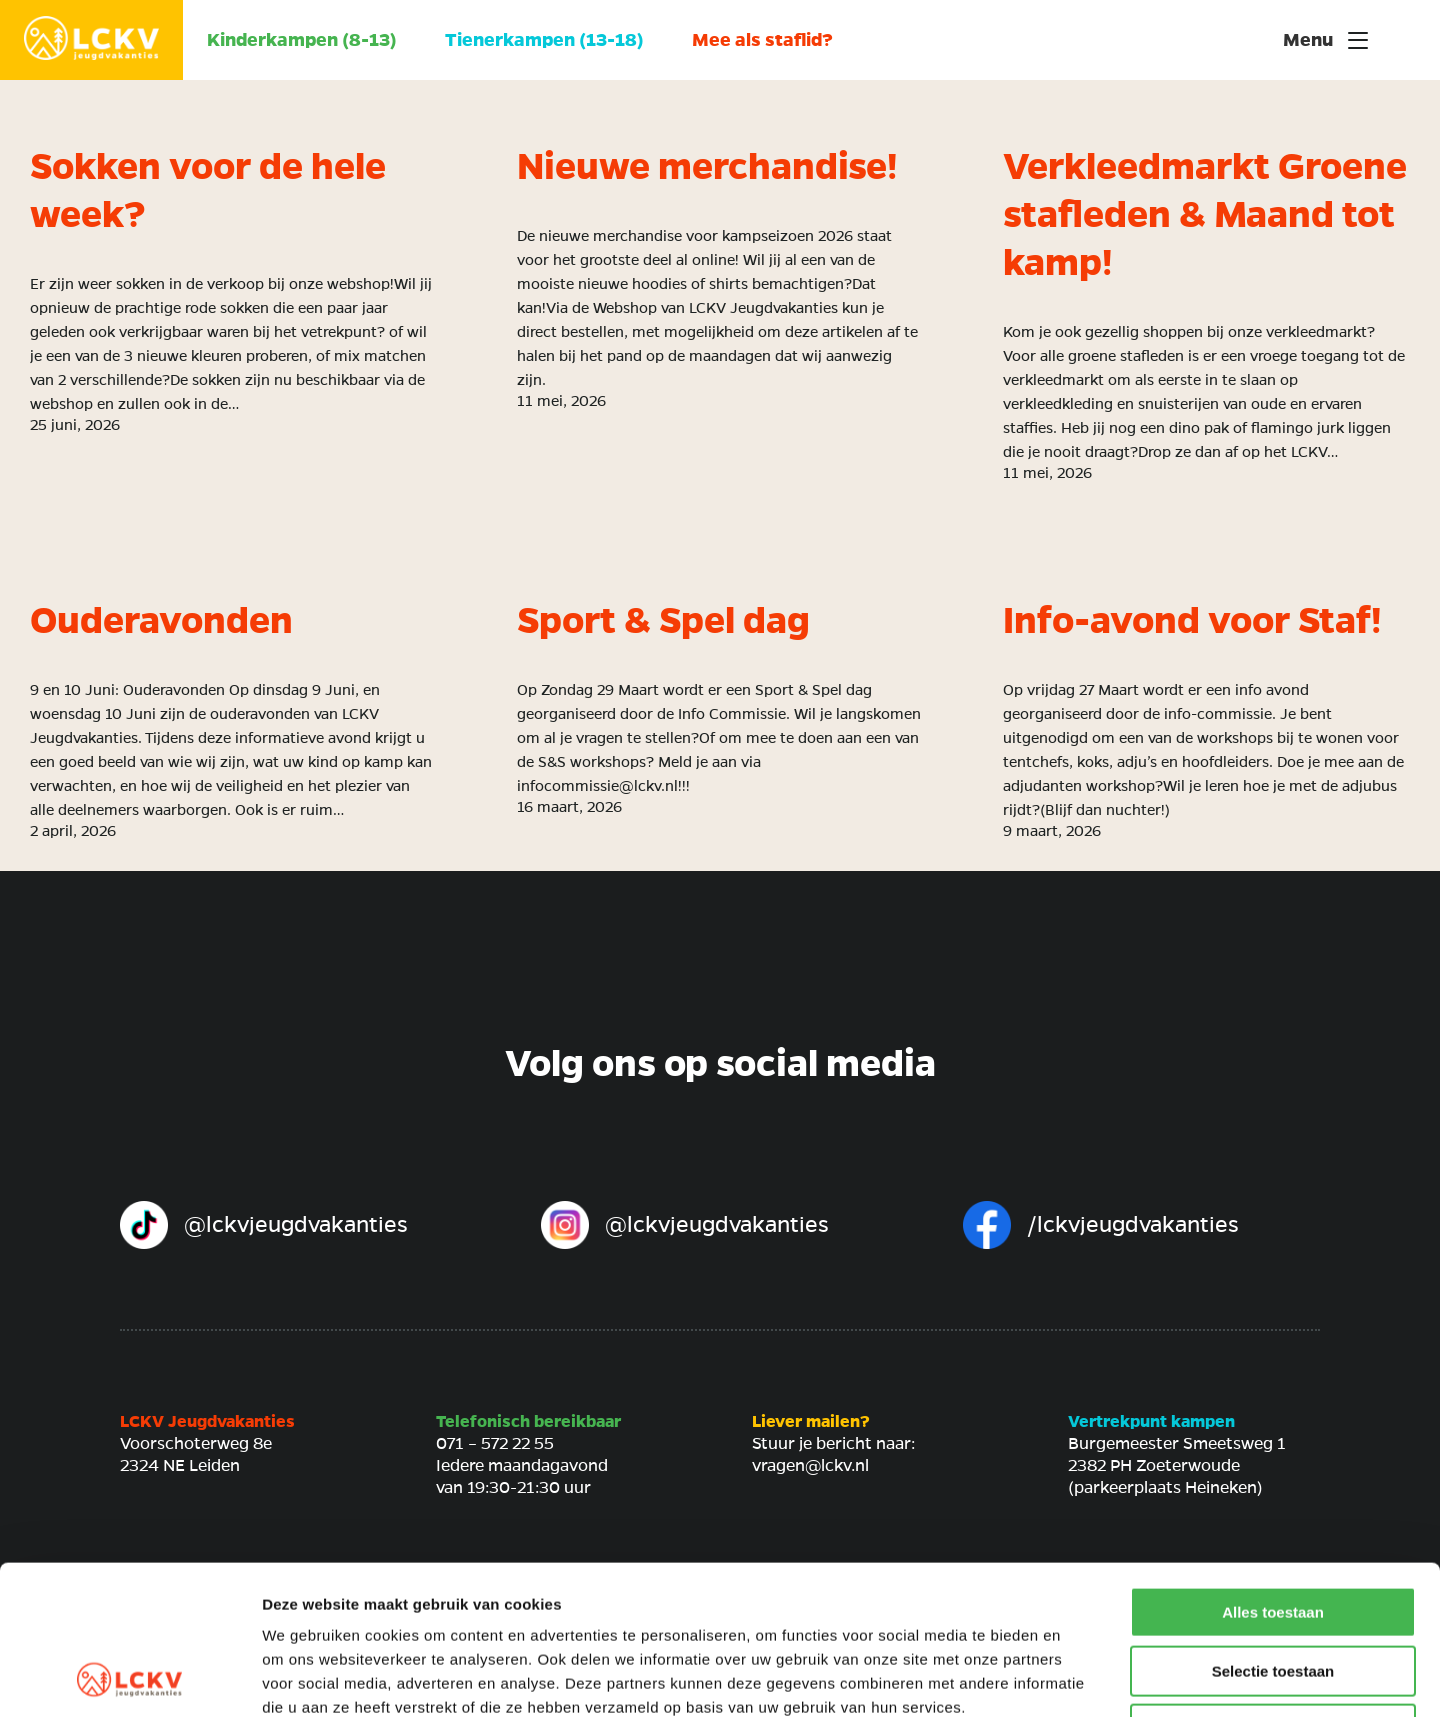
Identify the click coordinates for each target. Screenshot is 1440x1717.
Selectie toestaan (1273, 1531)
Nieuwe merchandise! (707, 167)
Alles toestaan (1273, 1472)
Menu (1325, 40)
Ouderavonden (161, 621)
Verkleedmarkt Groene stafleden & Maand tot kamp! (1205, 215)
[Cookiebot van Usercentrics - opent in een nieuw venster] (129, 1678)
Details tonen (1080, 1677)
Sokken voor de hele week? (208, 191)
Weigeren (1272, 1589)
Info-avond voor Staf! (1192, 621)
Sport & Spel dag (663, 621)
